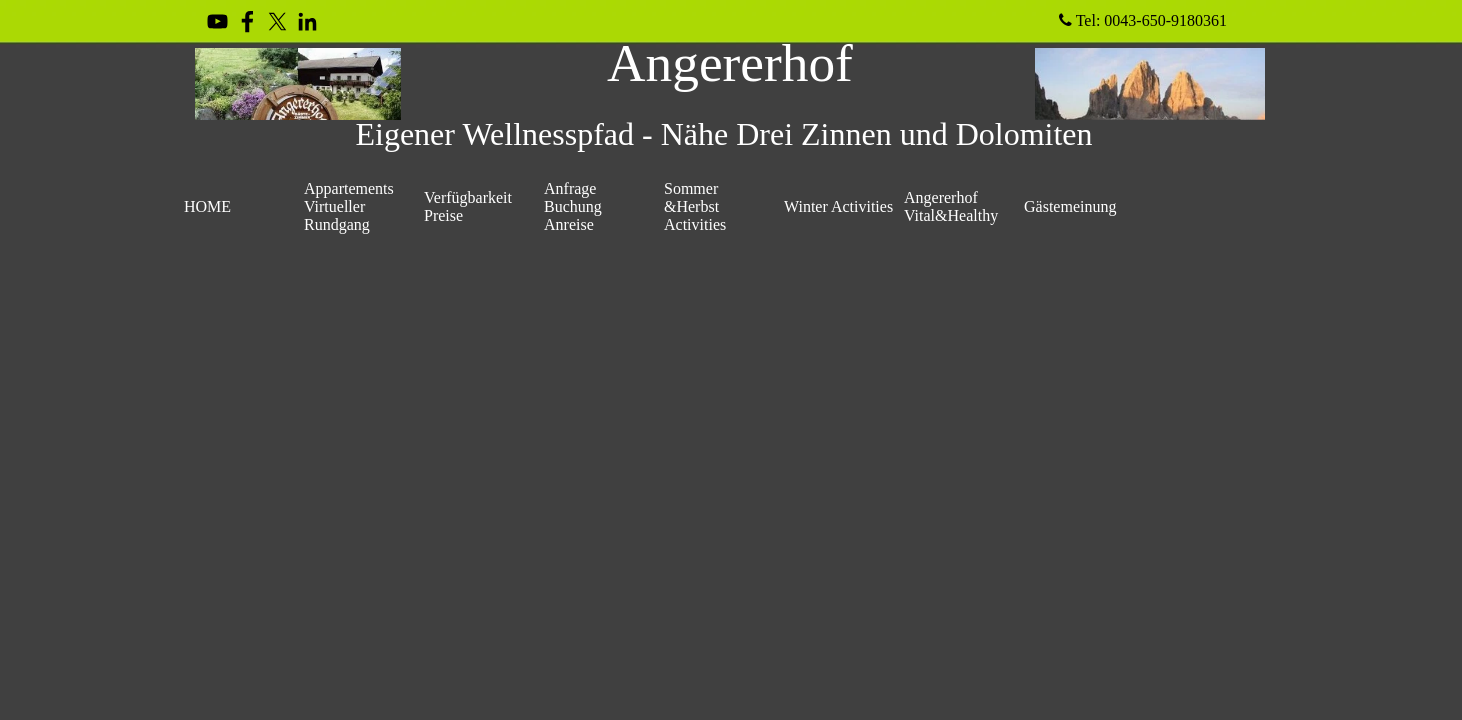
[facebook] (247, 21)
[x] (277, 21)
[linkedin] (307, 21)
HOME (207, 206)
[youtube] (217, 21)
